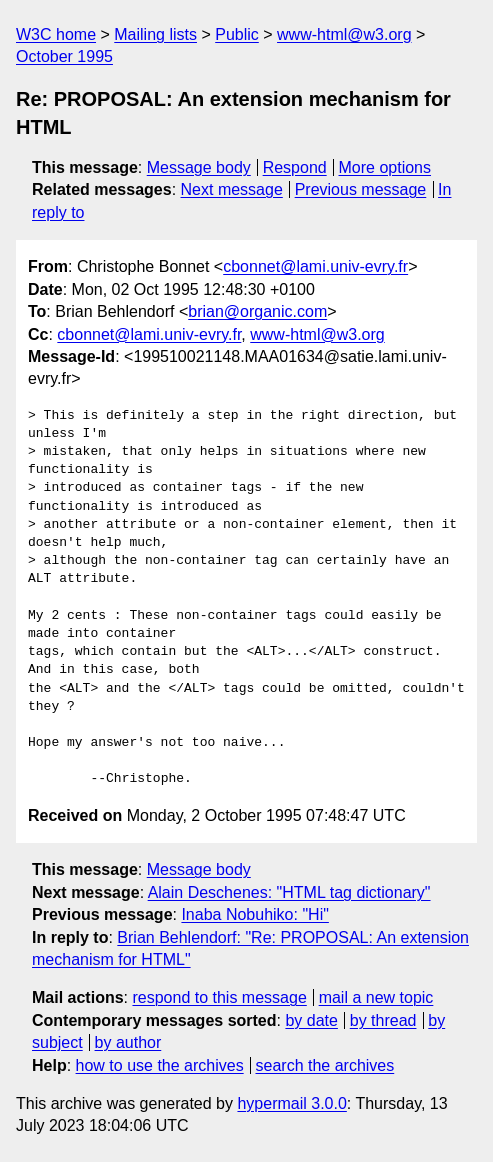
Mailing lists (155, 34)
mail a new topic (376, 997)
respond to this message (219, 997)
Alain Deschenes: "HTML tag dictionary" (289, 892)
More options (385, 167)
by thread (383, 1020)
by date (311, 1020)
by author (128, 1042)
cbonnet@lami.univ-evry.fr (315, 266)
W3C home (56, 34)
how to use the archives (160, 1065)
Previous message (361, 189)
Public (237, 34)
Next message (232, 189)
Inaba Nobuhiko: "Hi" (254, 914)
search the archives (325, 1065)
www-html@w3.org (344, 34)
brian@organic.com (257, 311)
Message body (199, 167)
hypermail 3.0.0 (291, 1103)
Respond (295, 167)
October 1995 (64, 56)
